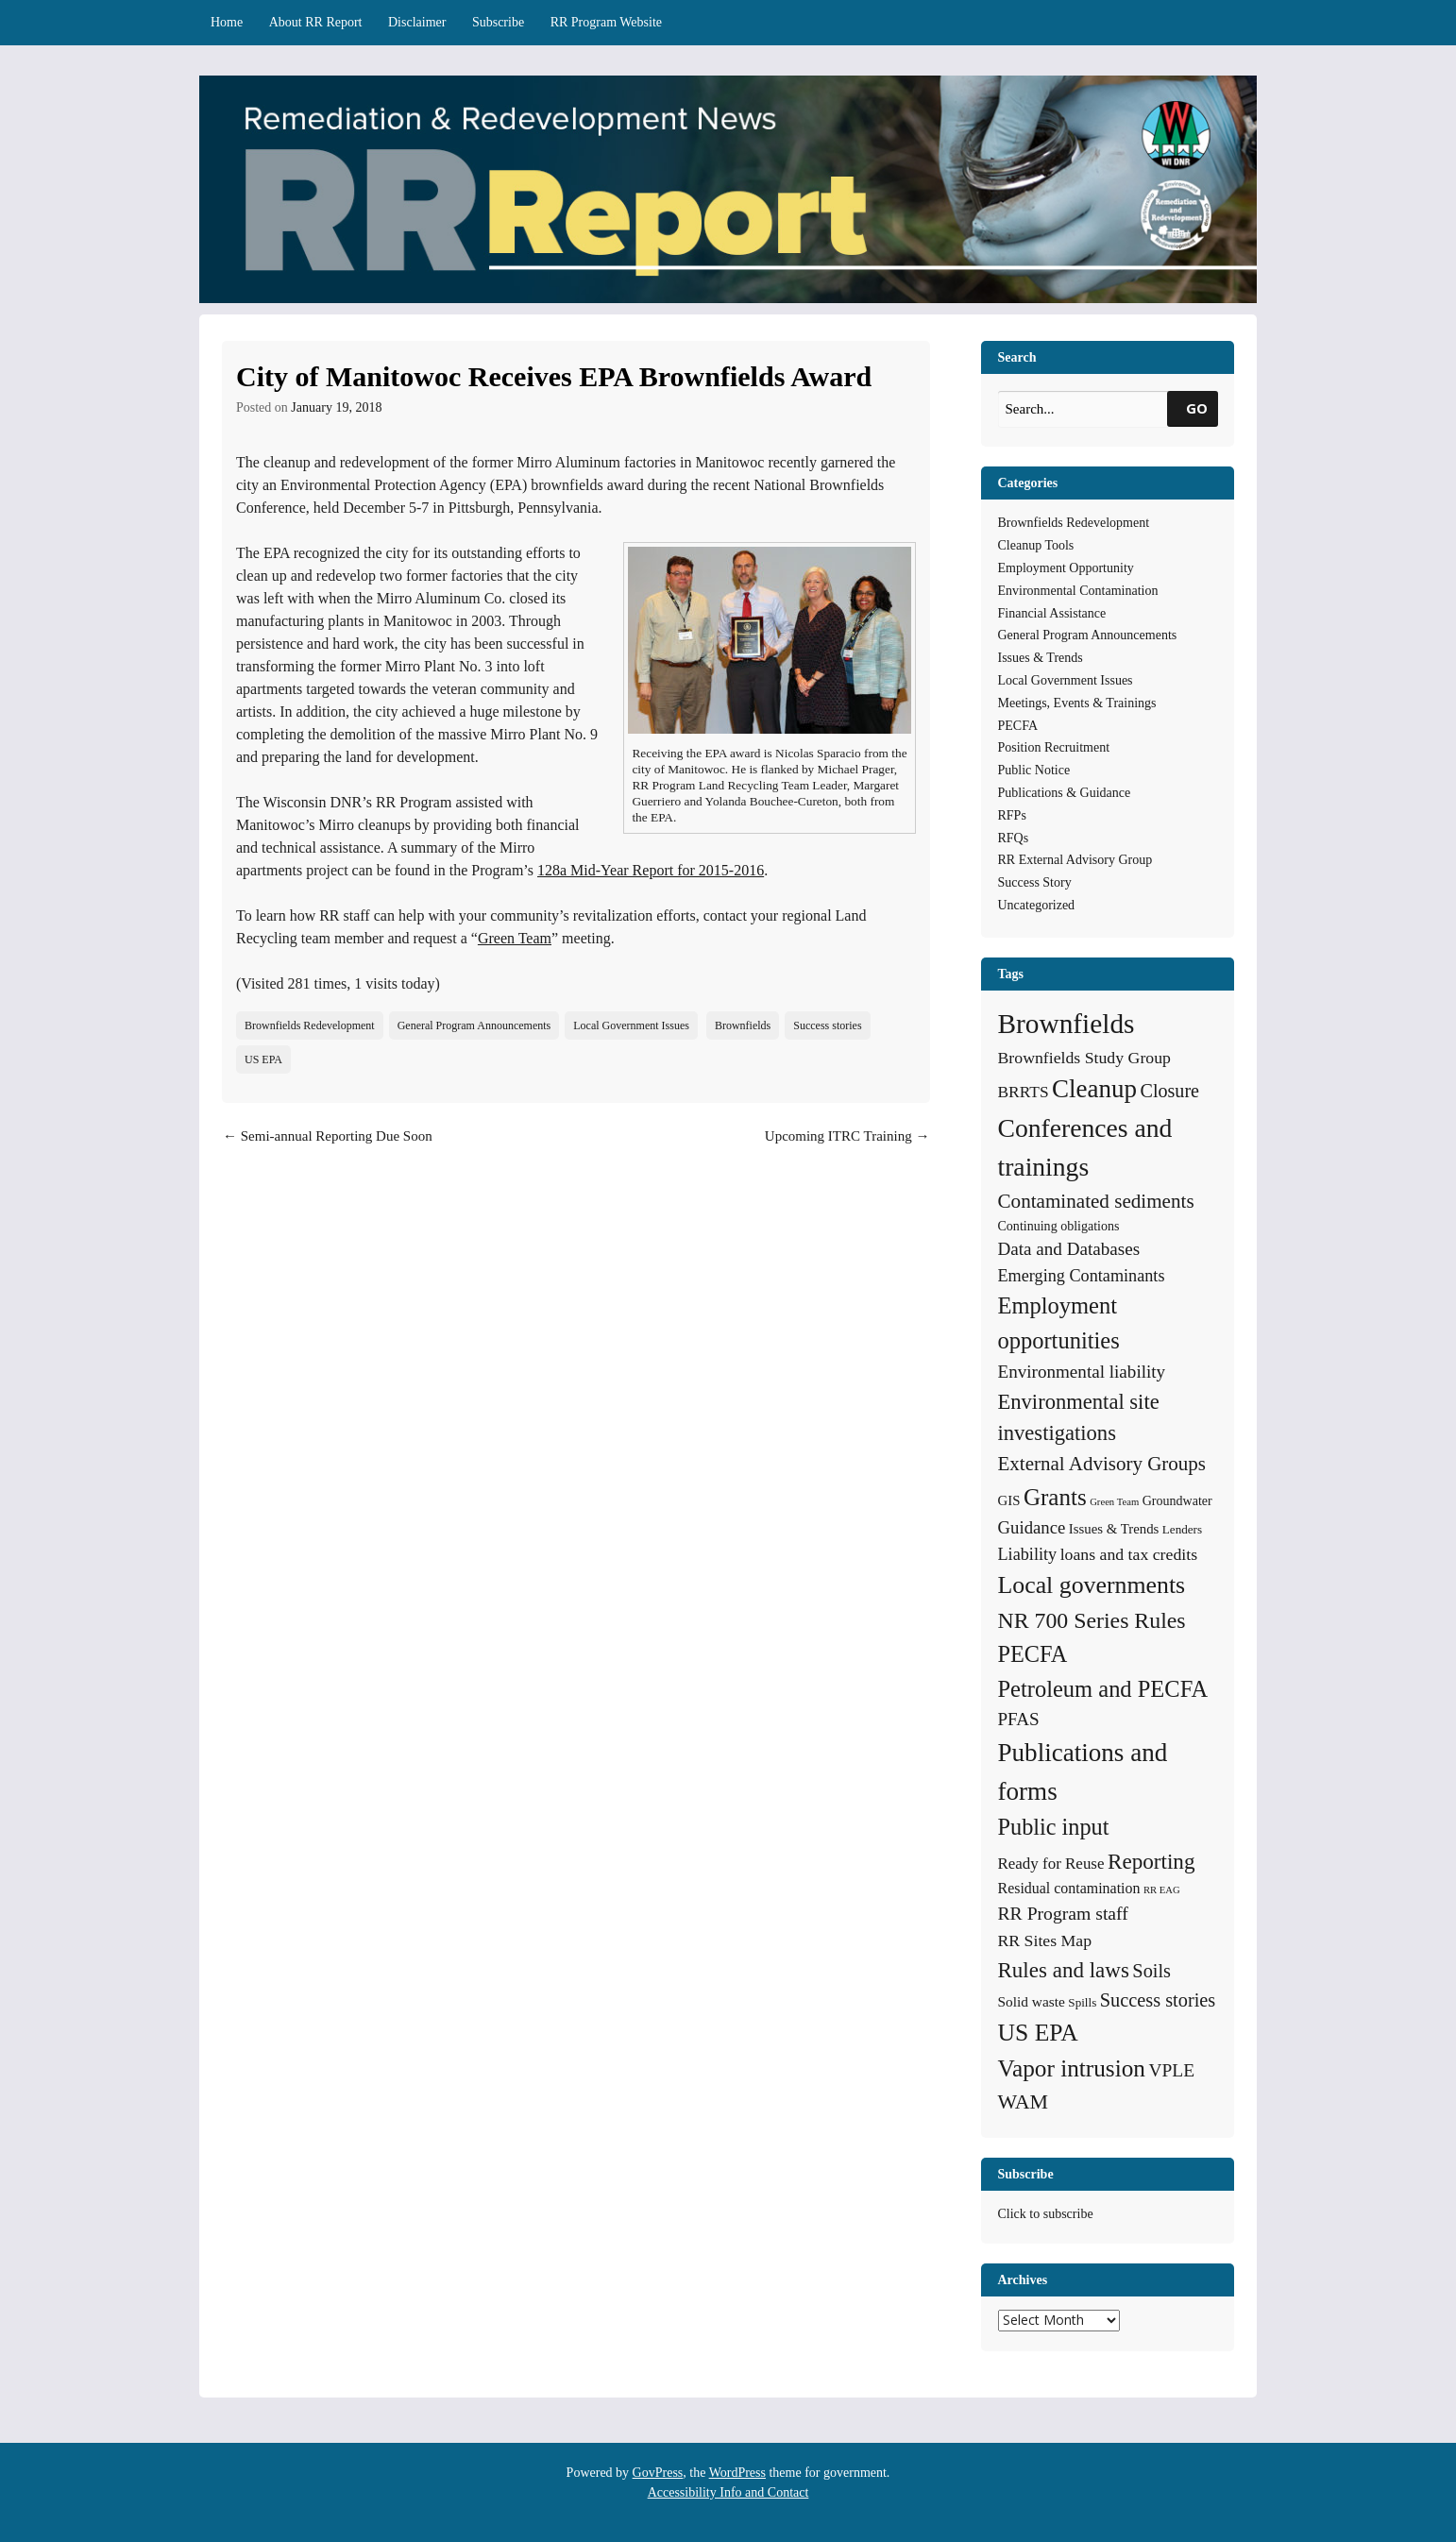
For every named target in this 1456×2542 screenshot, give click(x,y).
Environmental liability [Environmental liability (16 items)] (1082, 1371)
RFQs (1013, 838)
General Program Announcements (474, 1025)
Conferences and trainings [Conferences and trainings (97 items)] (1085, 1147)
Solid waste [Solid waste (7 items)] (1031, 2001)
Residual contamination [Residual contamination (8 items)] (1069, 1888)
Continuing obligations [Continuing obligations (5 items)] (1059, 1225)
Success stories (827, 1025)
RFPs (1012, 815)
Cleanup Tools (1036, 545)
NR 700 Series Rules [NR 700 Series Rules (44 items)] (1092, 1620)
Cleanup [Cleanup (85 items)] (1094, 1089)
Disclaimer (417, 22)
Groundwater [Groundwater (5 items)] (1177, 1500)
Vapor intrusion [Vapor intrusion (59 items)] (1072, 2068)
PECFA (1018, 726)
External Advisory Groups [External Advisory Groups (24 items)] (1102, 1463)
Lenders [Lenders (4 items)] (1182, 1529)
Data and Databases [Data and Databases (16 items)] (1069, 1249)
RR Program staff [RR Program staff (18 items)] (1063, 1913)
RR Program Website (606, 22)
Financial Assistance (1052, 613)
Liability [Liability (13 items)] (1028, 1554)
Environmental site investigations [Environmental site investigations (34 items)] (1079, 1418)
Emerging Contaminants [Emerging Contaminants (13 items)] (1081, 1275)
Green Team (514, 938)
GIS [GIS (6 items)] (1009, 1500)
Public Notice (1034, 770)
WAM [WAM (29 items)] (1023, 2101)
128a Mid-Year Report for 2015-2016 (650, 870)
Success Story (1035, 882)
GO (1197, 407)
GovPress (658, 2473)
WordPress (737, 2473)
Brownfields (742, 1025)
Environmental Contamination (1078, 591)
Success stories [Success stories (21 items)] (1158, 2000)
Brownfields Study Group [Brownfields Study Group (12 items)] (1084, 1057)
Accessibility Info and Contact (728, 2492)
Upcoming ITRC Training (847, 1136)
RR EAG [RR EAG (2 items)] (1161, 1890)
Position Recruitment (1054, 747)
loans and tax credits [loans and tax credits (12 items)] (1128, 1554)
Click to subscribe (1045, 2214)
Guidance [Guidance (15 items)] (1032, 1527)
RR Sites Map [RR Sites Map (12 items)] (1045, 1940)
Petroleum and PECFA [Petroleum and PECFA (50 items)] (1103, 1689)
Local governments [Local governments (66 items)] (1092, 1585)
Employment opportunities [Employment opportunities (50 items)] (1059, 1323)
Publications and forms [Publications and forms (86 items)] (1083, 1771)
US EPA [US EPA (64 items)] (1038, 2032)
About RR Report (316, 22)
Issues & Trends (1040, 658)
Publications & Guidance (1064, 793)
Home (227, 22)
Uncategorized (1036, 905)
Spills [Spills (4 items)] (1082, 2002)
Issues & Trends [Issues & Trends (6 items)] (1114, 1528)
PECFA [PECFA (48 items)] (1033, 1654)
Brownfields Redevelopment (310, 1025)
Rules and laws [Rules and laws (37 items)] (1063, 1969)
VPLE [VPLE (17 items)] (1172, 2070)
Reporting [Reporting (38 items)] (1151, 1861)
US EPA (263, 1059)
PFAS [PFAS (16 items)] (1019, 1719)
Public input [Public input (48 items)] (1053, 1826)
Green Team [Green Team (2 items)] (1114, 1502)
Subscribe (498, 22)
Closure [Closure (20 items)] (1169, 1090)
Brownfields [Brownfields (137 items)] (1066, 1023)
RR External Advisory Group (1075, 860)
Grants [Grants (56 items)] (1055, 1497)
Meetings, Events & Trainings (1077, 703)
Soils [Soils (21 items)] (1151, 1970)
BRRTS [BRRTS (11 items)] (1023, 1091)
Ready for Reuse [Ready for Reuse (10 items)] (1051, 1864)
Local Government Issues (631, 1025)
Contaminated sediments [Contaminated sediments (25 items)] (1096, 1201)
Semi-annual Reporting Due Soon (327, 1136)
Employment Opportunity (1066, 568)
